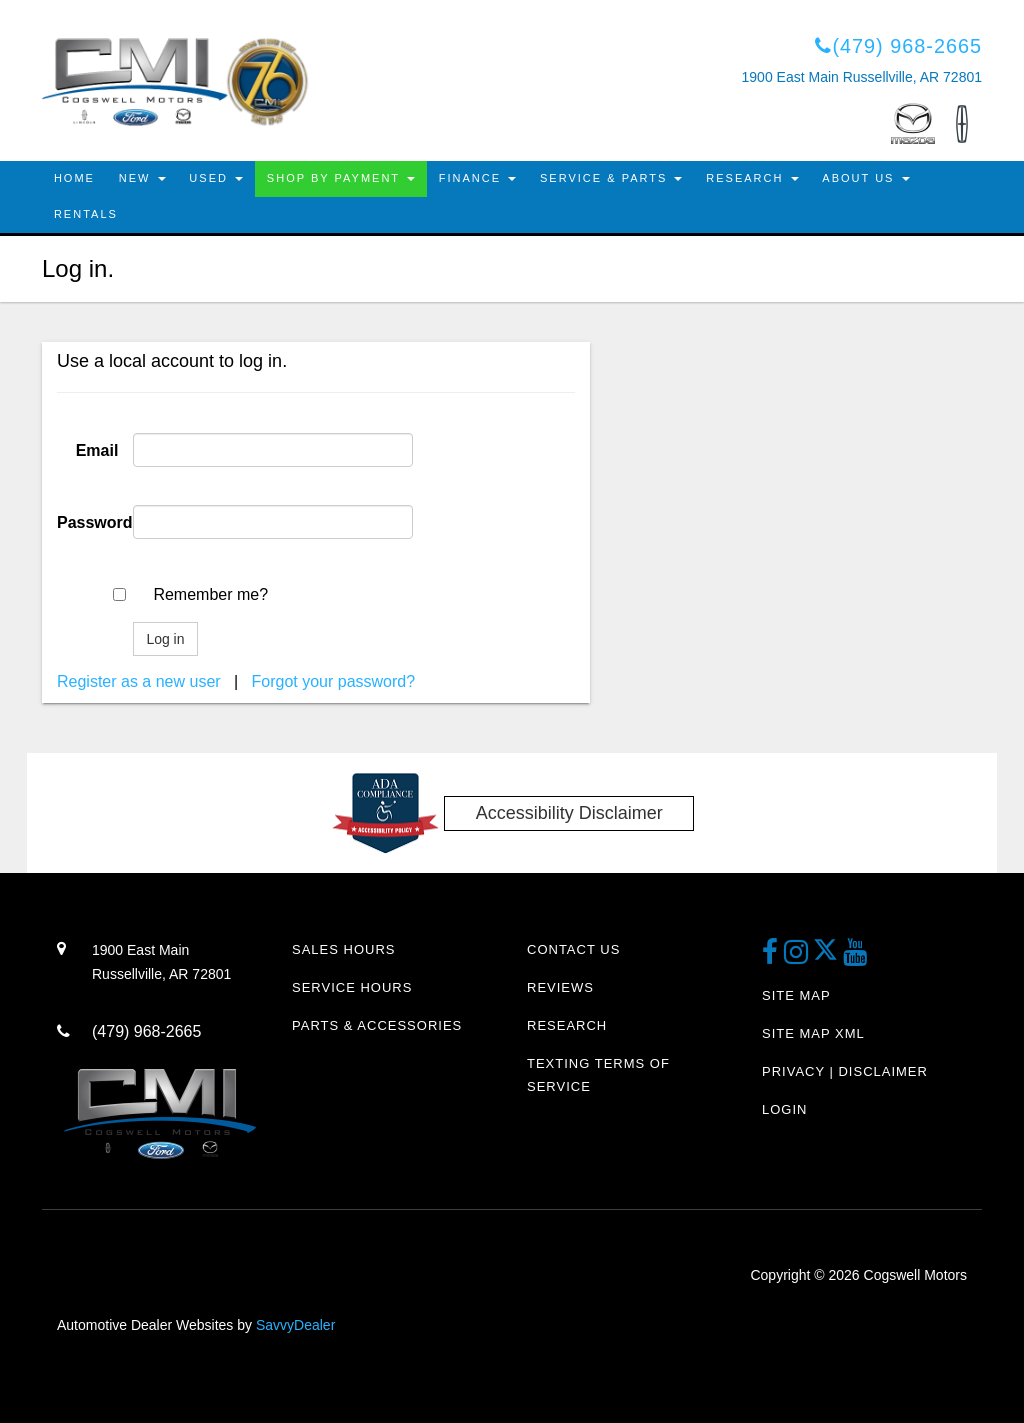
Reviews (560, 987)
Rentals (86, 214)
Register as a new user (139, 681)
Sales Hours (343, 950)
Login (784, 1109)
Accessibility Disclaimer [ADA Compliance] (569, 813)
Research (753, 179)
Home (74, 179)
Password (95, 522)
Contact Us (573, 950)
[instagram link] (799, 958)
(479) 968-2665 (898, 46)
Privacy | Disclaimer (845, 1071)
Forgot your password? (333, 681)
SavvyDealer (295, 1325)
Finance (477, 179)
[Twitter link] (828, 958)
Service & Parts (612, 179)
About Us (866, 179)
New (142, 179)
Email (97, 450)
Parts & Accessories (377, 1025)
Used (217, 179)
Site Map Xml (813, 1033)
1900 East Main (177, 965)
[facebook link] (773, 958)
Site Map (796, 995)
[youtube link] (855, 958)
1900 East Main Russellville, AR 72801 (862, 78)
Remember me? (210, 594)
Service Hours (352, 987)
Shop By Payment (341, 179)
